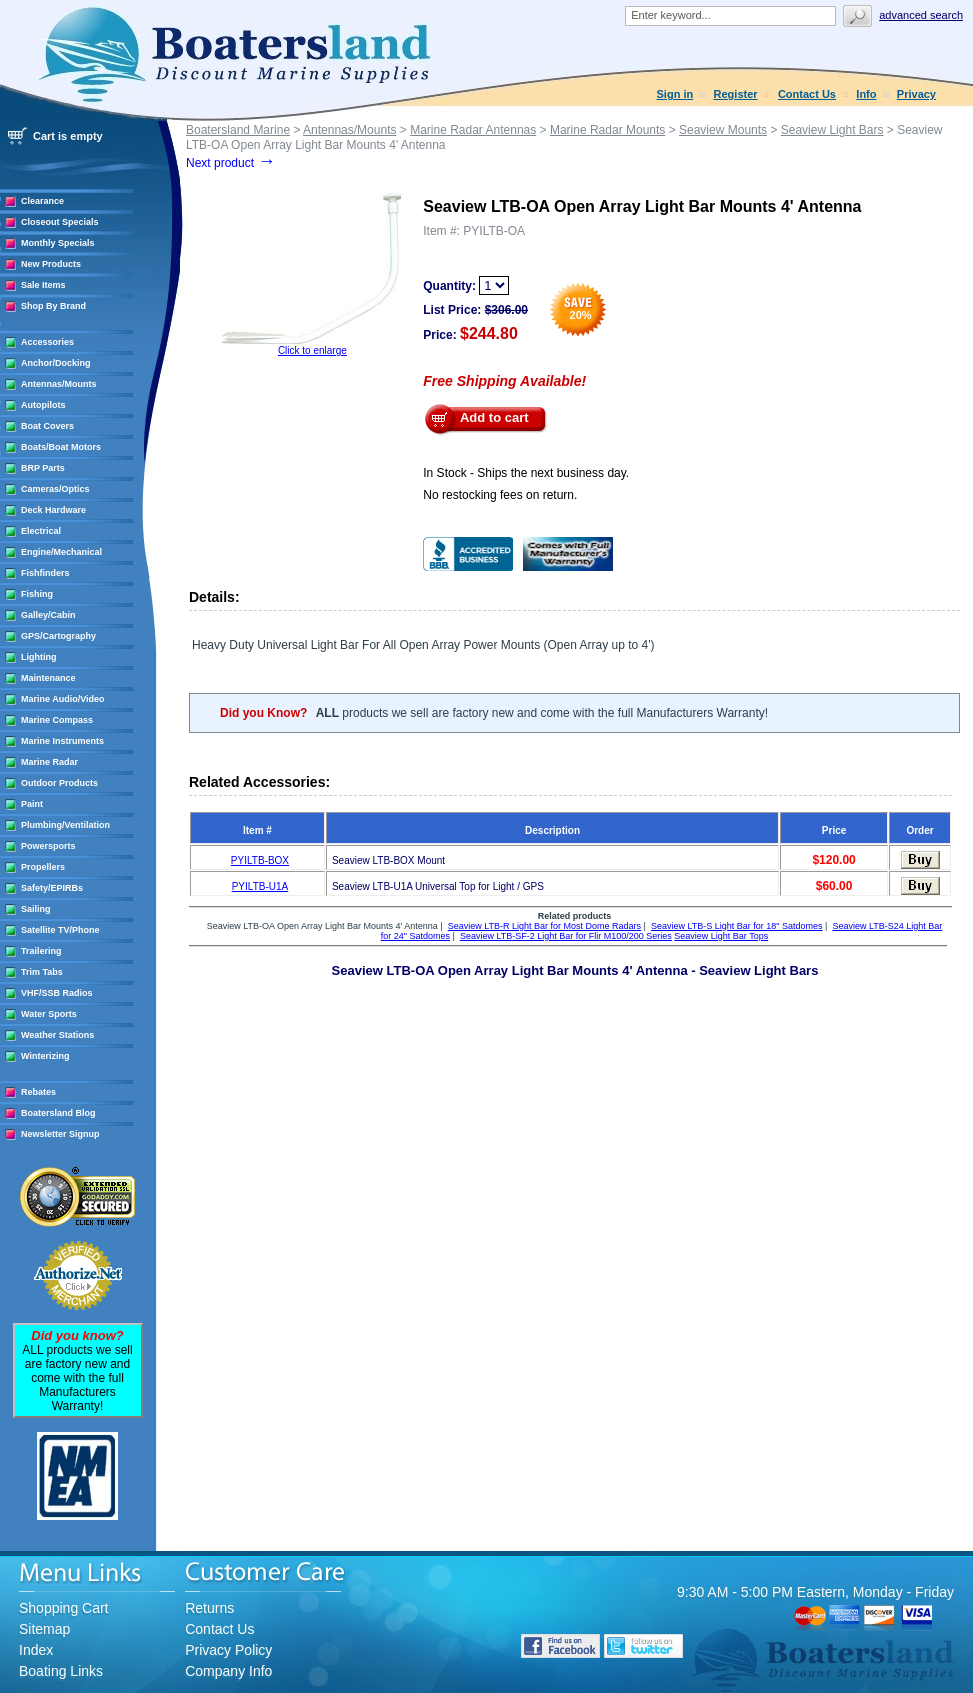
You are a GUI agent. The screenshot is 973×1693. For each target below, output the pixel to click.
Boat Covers (47, 426)
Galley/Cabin (48, 615)
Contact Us (807, 94)
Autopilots (43, 405)
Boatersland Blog (58, 1113)
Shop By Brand (53, 306)
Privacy (916, 94)
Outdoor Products (59, 783)
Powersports (48, 846)
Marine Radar (49, 762)
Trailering (41, 951)
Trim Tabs (42, 972)
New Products (51, 264)
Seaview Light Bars (832, 130)
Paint (32, 804)
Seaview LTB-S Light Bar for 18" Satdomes (737, 926)
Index (36, 1650)
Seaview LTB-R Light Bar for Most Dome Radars (544, 926)
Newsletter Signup (60, 1134)
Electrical (41, 531)
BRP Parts (43, 468)
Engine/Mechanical (61, 552)
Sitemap (44, 1629)
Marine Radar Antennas (473, 130)
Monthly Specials (58, 243)
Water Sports (49, 1014)
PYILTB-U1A (260, 886)
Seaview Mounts (723, 130)
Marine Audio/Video (63, 699)
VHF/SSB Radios (57, 993)
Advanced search (921, 15)
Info (866, 94)
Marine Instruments (62, 741)
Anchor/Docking (56, 363)
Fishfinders (45, 573)
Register (736, 94)
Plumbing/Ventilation (65, 825)
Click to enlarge (312, 350)
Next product (230, 163)
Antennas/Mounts (59, 384)
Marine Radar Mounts (607, 130)
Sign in (675, 94)
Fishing (37, 594)
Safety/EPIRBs (52, 888)
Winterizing (45, 1056)
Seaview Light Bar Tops (721, 936)
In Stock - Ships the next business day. (526, 473)
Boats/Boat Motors (61, 447)
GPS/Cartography (58, 636)
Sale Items (43, 285)
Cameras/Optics (55, 489)
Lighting (39, 657)
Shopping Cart (64, 1608)
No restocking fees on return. (500, 495)
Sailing (36, 909)
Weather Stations (57, 1035)
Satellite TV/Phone (60, 930)
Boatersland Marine (238, 130)
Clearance (42, 201)
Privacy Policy (228, 1650)
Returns (209, 1608)
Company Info (228, 1671)
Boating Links (61, 1671)
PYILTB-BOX (260, 860)
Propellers (43, 867)
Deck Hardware (53, 510)
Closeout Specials (60, 222)
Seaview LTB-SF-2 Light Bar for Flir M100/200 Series (566, 936)
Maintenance (48, 678)
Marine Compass (57, 720)
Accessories (47, 342)
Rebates (38, 1092)
